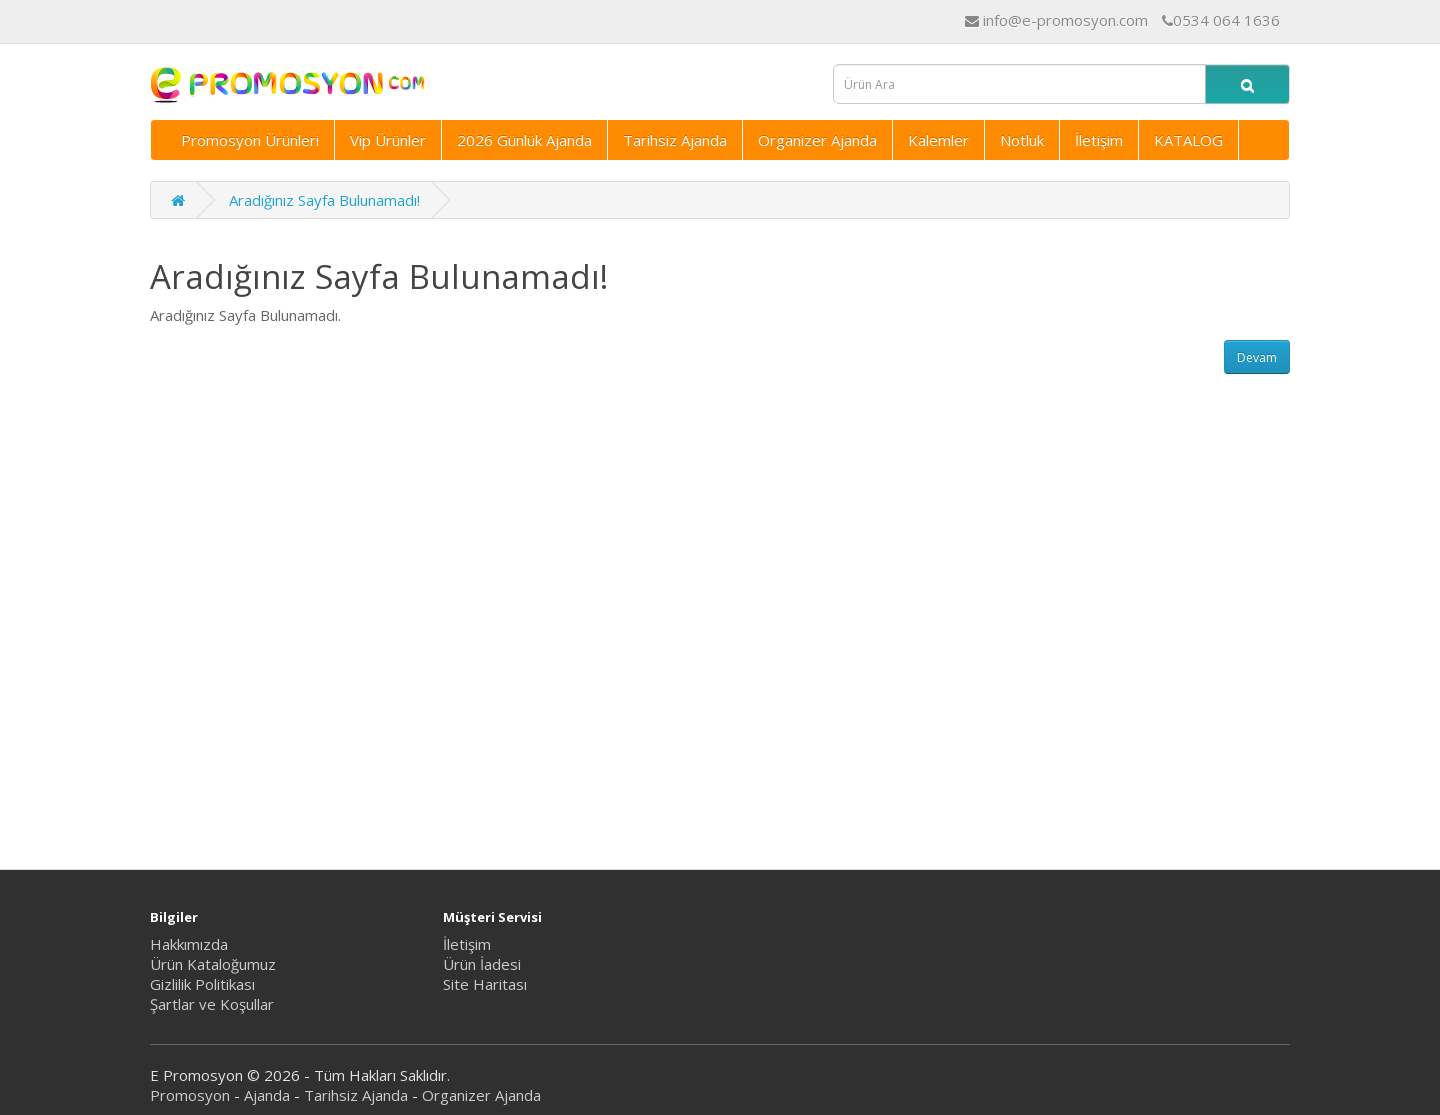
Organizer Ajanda (817, 140)
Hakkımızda (189, 944)
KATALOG (1188, 140)
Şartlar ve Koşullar (212, 1004)
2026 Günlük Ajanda (524, 140)
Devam (1257, 357)
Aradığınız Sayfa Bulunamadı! (324, 200)
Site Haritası (485, 984)
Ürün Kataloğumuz (213, 964)
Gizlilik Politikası (202, 984)
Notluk (1022, 140)
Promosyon (190, 1095)
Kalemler (938, 140)
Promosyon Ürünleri (250, 140)
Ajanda (267, 1095)
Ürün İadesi (482, 964)
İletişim (1099, 140)
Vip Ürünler (388, 140)
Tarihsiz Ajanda (675, 140)
